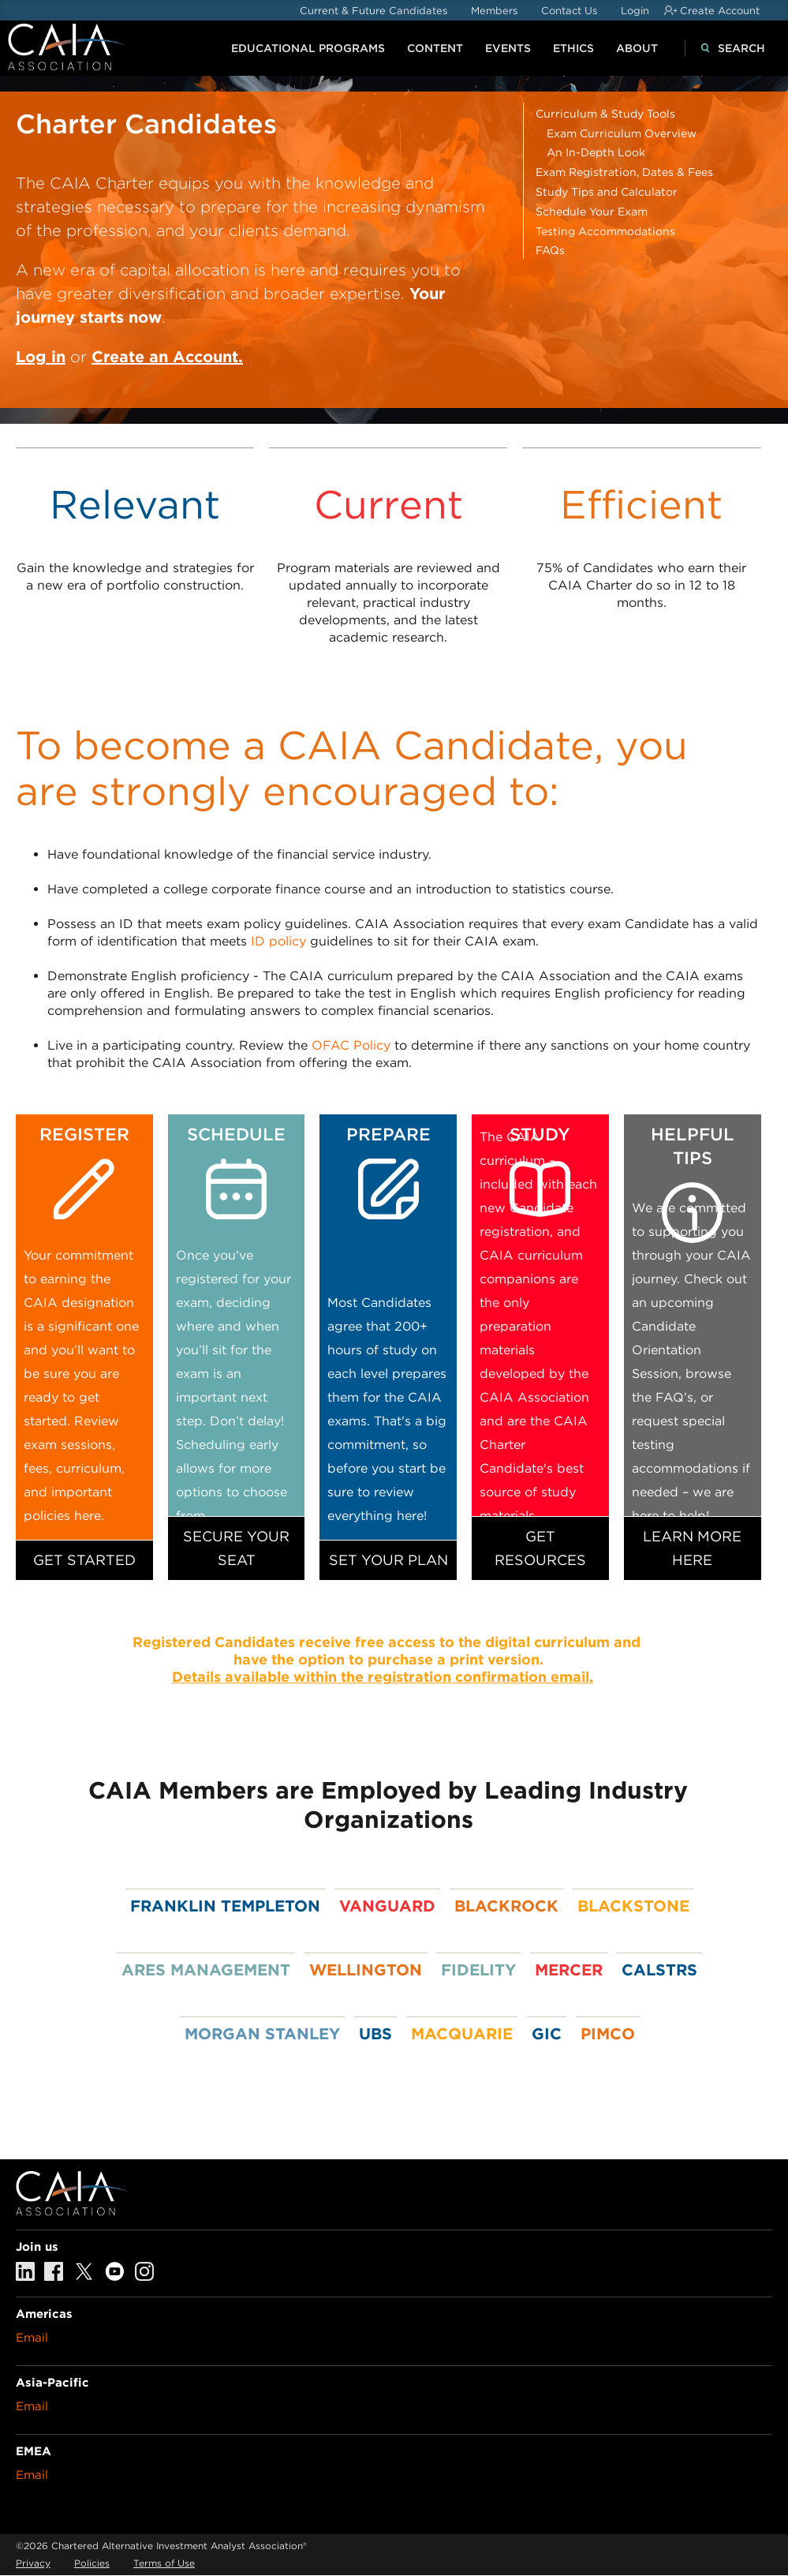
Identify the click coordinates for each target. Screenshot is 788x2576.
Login (635, 11)
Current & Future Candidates (373, 11)
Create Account (720, 11)
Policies (92, 2563)
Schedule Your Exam (592, 211)
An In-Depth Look (596, 152)
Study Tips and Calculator (607, 191)
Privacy (33, 2563)
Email (32, 2338)
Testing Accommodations (605, 231)
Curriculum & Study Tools (605, 113)
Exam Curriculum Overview (622, 133)
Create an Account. (167, 356)
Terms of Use (164, 2563)
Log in (40, 356)
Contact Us (569, 11)
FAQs (550, 250)
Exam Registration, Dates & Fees (624, 172)
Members (494, 11)
